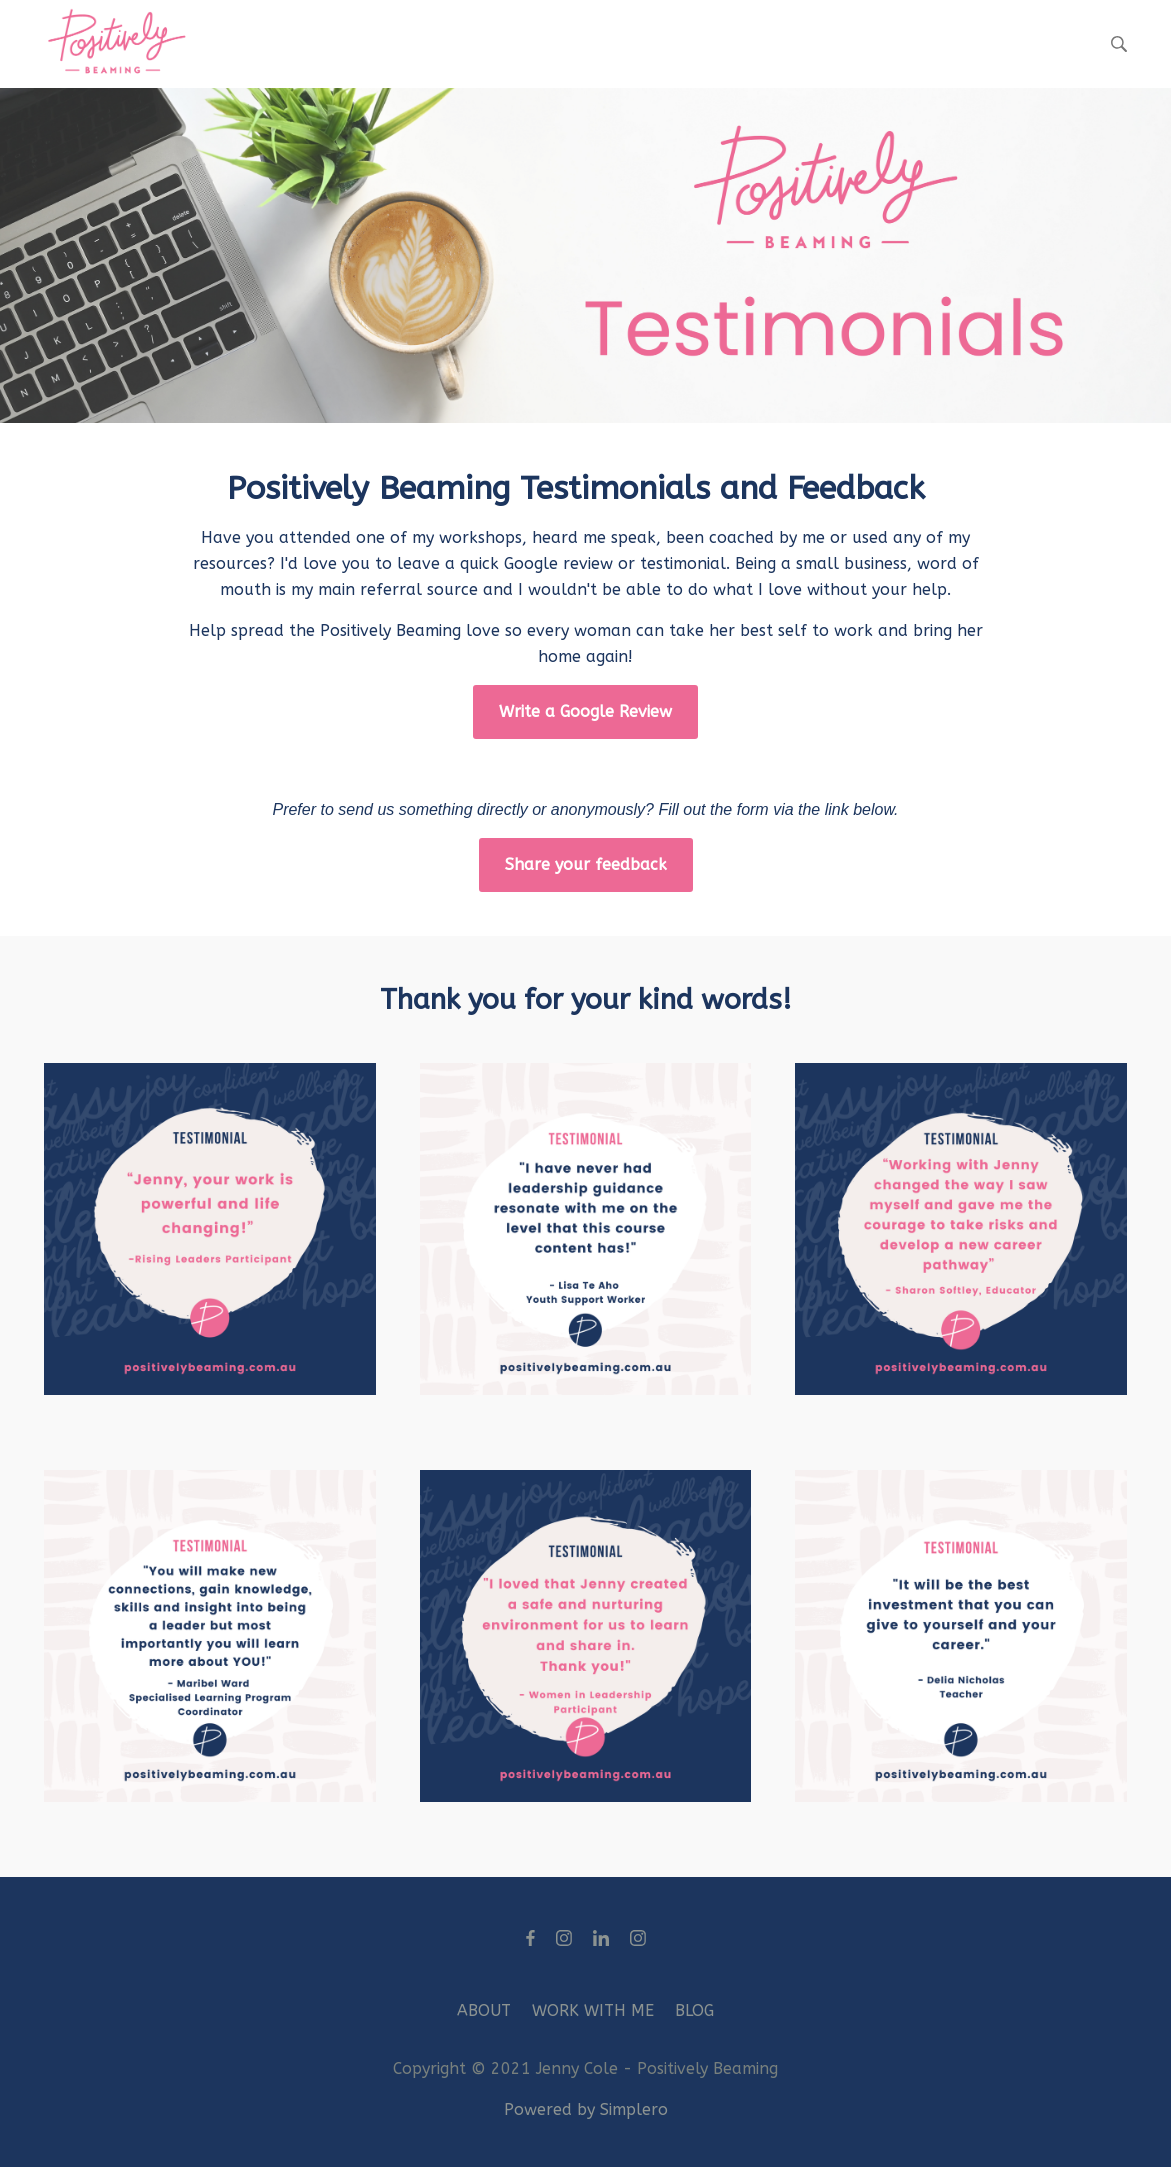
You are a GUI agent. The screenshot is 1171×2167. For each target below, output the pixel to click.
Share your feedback (586, 864)
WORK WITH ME (593, 2010)
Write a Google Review (585, 711)
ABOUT (484, 2010)
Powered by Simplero (586, 2109)
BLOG (694, 2010)
